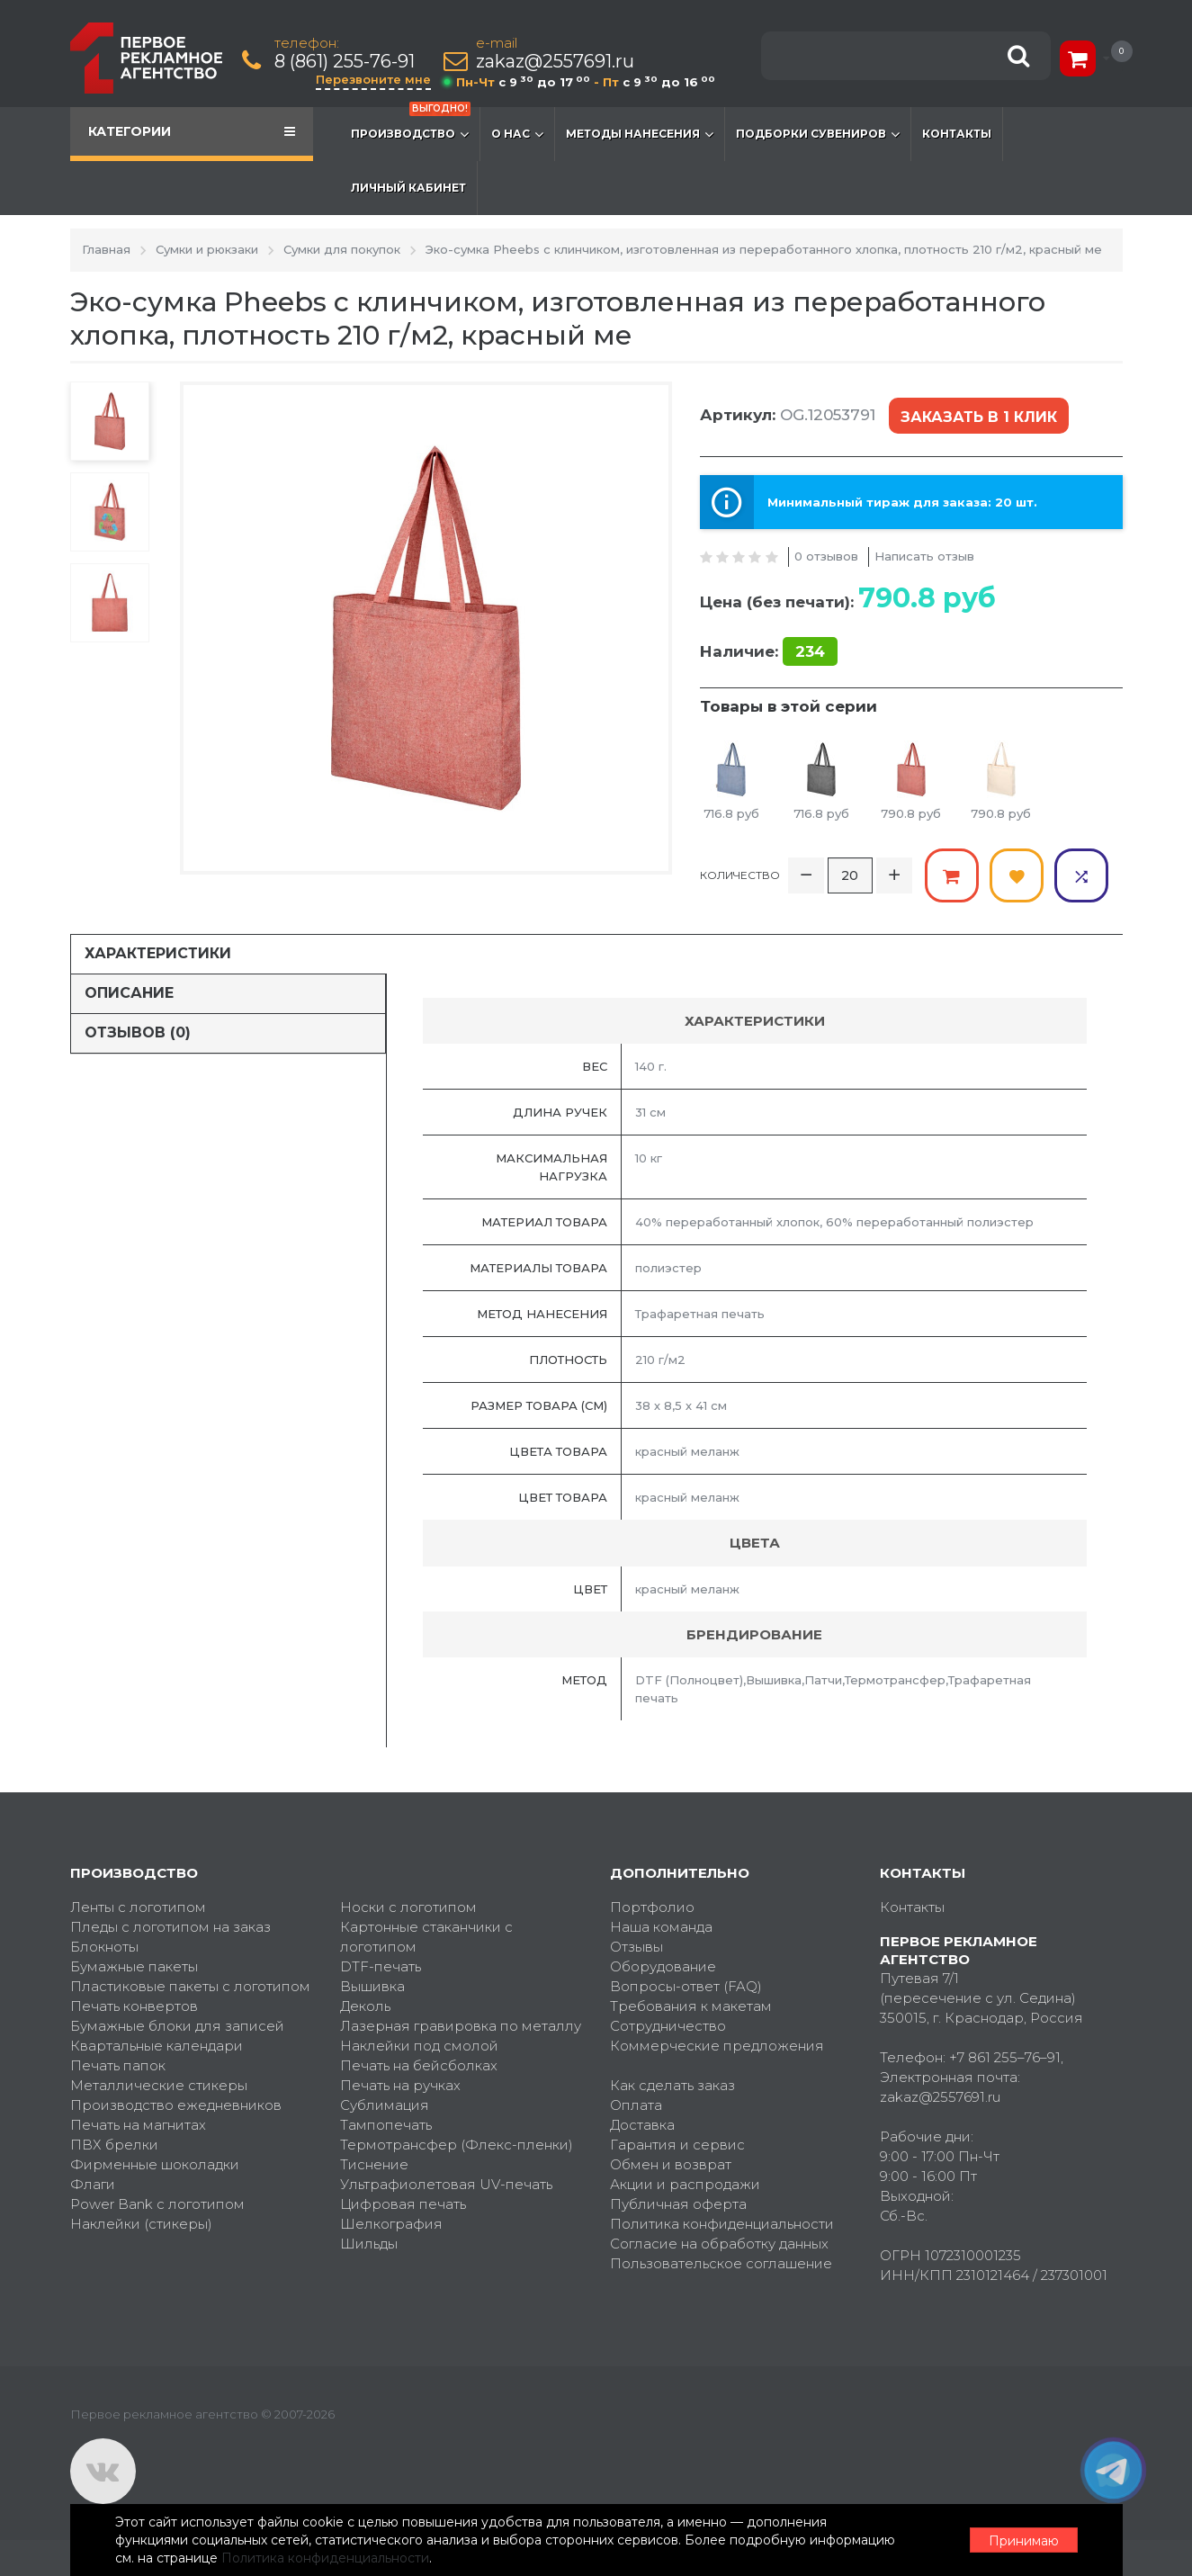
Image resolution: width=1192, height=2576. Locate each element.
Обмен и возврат (670, 2164)
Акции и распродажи (685, 2184)
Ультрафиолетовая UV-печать (446, 2184)
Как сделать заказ (672, 2085)
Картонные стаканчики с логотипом (426, 1936)
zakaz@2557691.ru (555, 61)
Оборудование (663, 1966)
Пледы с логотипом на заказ (170, 1926)
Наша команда (661, 1926)
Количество (740, 875)
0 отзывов (826, 556)
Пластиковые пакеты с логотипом (190, 1986)
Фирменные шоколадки (154, 2164)
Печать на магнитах (138, 2124)
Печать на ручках (400, 2085)
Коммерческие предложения (717, 2045)
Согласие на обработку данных (719, 2243)
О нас (517, 134)
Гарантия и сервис (677, 2144)
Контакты (956, 133)
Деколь (365, 2006)
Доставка (642, 2124)
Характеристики (158, 953)
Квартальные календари (156, 2045)
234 (810, 651)
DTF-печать (380, 1966)
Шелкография (391, 2223)
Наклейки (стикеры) (141, 2223)
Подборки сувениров (818, 134)
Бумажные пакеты (134, 1966)
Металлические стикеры (158, 2085)
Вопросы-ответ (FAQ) (686, 1986)
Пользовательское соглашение (721, 2263)
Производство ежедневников (176, 2105)
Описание (129, 992)
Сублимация (384, 2105)
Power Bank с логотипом (157, 2203)
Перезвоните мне (373, 79)
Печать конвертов (134, 2006)
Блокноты (104, 1946)
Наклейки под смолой (419, 2045)
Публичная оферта (678, 2203)
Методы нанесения (639, 134)
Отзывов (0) (138, 1032)
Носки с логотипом (408, 1907)
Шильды (369, 2243)
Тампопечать (386, 2124)
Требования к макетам (691, 2006)
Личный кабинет (408, 187)
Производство (411, 125)
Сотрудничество (668, 2025)
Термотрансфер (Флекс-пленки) (456, 2144)
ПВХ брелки (114, 2144)
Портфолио (652, 1907)
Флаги (92, 2184)
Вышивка (372, 1986)
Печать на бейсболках (418, 2065)
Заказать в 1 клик (979, 417)
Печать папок (118, 2065)
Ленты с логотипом (138, 1907)
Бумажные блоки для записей (177, 2025)
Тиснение (374, 2164)
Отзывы (636, 1946)
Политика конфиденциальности (722, 2223)
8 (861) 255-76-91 (344, 61)
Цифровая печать (403, 2203)
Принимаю (1024, 2541)
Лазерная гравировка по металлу (460, 2025)
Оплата (636, 2105)
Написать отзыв (924, 556)
